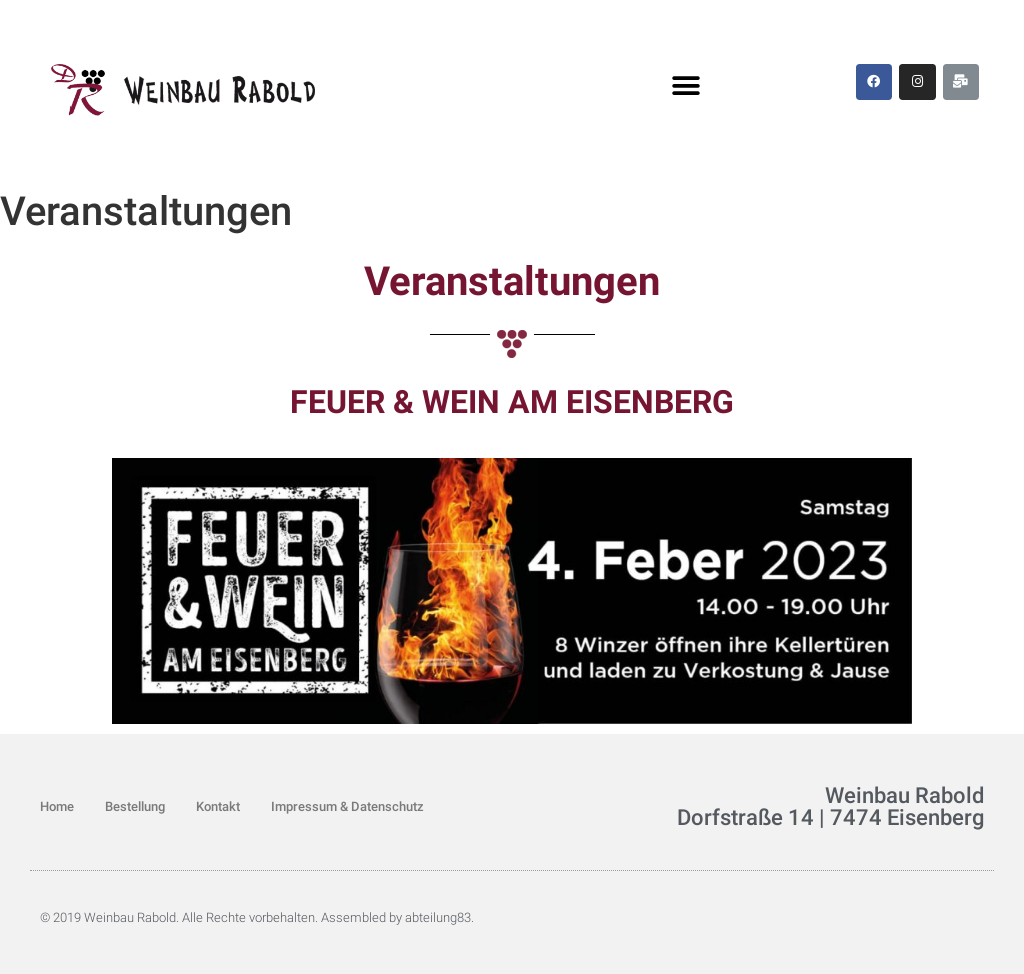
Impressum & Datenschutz (347, 806)
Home (57, 806)
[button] (686, 86)
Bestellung (135, 806)
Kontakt (218, 806)
